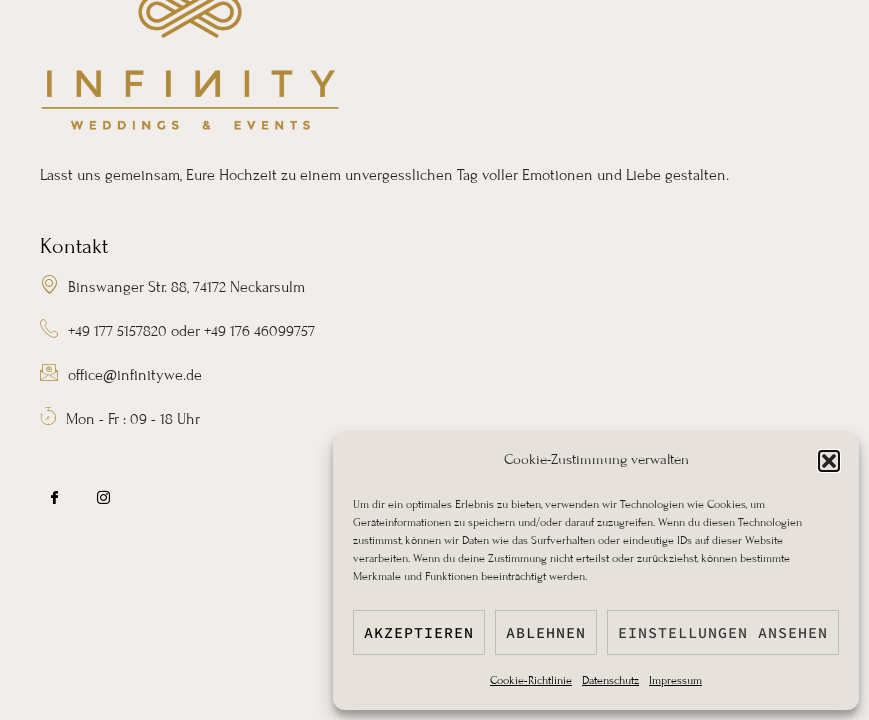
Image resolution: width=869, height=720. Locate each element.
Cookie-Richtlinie (531, 680)
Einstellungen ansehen (723, 632)
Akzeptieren (419, 632)
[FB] (55, 499)
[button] (829, 461)
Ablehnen (546, 632)
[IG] (104, 499)
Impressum (675, 680)
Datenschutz (610, 680)
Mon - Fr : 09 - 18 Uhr (120, 419)
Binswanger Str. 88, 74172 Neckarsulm (172, 287)
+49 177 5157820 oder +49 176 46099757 (177, 331)
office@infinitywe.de (121, 375)
